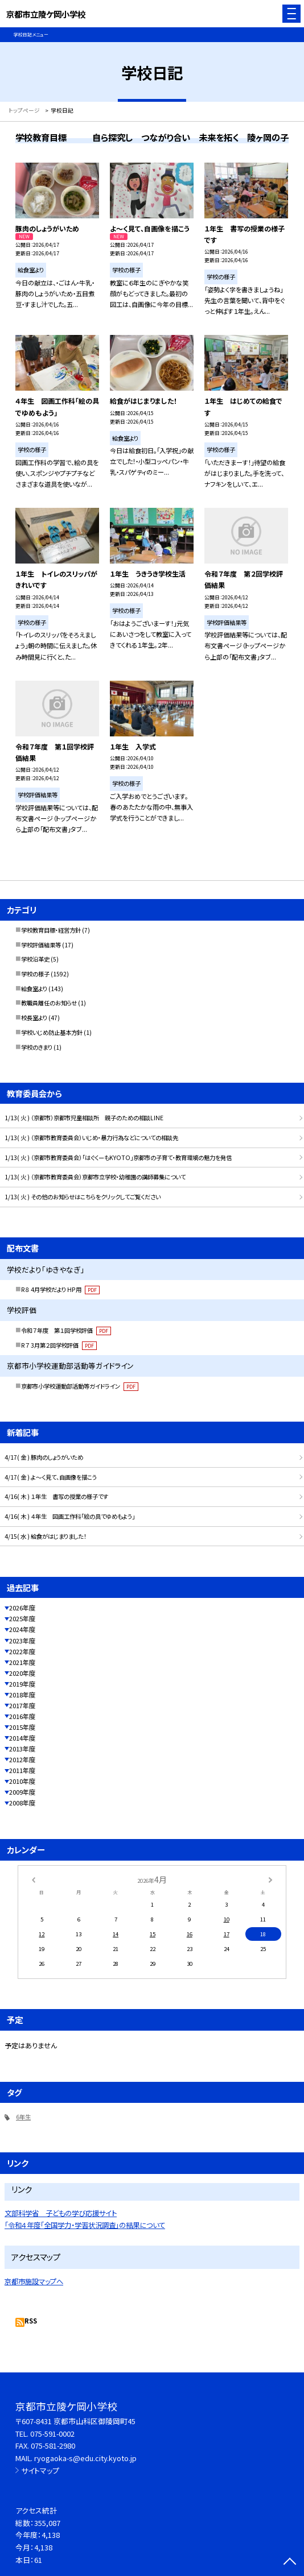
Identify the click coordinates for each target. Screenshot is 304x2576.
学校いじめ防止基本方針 (52, 1032)
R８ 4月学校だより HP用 (60, 1289)
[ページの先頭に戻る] (290, 2562)
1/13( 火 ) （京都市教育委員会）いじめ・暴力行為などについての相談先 (91, 1137)
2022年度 (22, 1651)
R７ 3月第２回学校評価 (59, 1345)
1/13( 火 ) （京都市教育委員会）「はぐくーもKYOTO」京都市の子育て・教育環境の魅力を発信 (118, 1157)
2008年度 (22, 1802)
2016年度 (22, 1716)
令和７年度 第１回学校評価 (66, 1330)
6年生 (23, 2117)
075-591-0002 (52, 2433)
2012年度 (22, 1759)
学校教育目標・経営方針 (51, 930)
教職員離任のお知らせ (49, 1003)
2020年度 (22, 1673)
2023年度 (22, 1640)
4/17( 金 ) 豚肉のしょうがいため (44, 1457)
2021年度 (22, 1662)
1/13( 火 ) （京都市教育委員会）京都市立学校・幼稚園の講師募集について (95, 1177)
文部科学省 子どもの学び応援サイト (61, 2213)
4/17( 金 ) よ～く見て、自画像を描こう (51, 1477)
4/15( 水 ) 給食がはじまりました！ (46, 1536)
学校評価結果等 (41, 945)
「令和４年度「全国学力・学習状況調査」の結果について (85, 2225)
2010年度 (22, 1781)
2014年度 (22, 1737)
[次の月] (270, 1879)
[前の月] (33, 1879)
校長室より (34, 1017)
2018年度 (22, 1694)
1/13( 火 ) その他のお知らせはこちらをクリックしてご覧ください (83, 1196)
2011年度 (22, 1770)
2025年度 (22, 1618)
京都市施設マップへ (34, 2281)
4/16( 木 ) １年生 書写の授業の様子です (56, 1496)
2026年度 (22, 1607)
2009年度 (22, 1791)
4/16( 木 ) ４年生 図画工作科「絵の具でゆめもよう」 (70, 1516)
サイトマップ (40, 2470)
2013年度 (22, 1748)
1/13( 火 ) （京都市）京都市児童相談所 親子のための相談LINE (84, 1117)
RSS (30, 2320)
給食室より (34, 988)
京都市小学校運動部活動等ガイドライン (79, 1386)
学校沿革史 (35, 959)
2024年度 (22, 1629)
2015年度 (22, 1727)
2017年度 (22, 1705)
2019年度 (22, 1683)
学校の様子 (35, 974)
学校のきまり (36, 1047)
